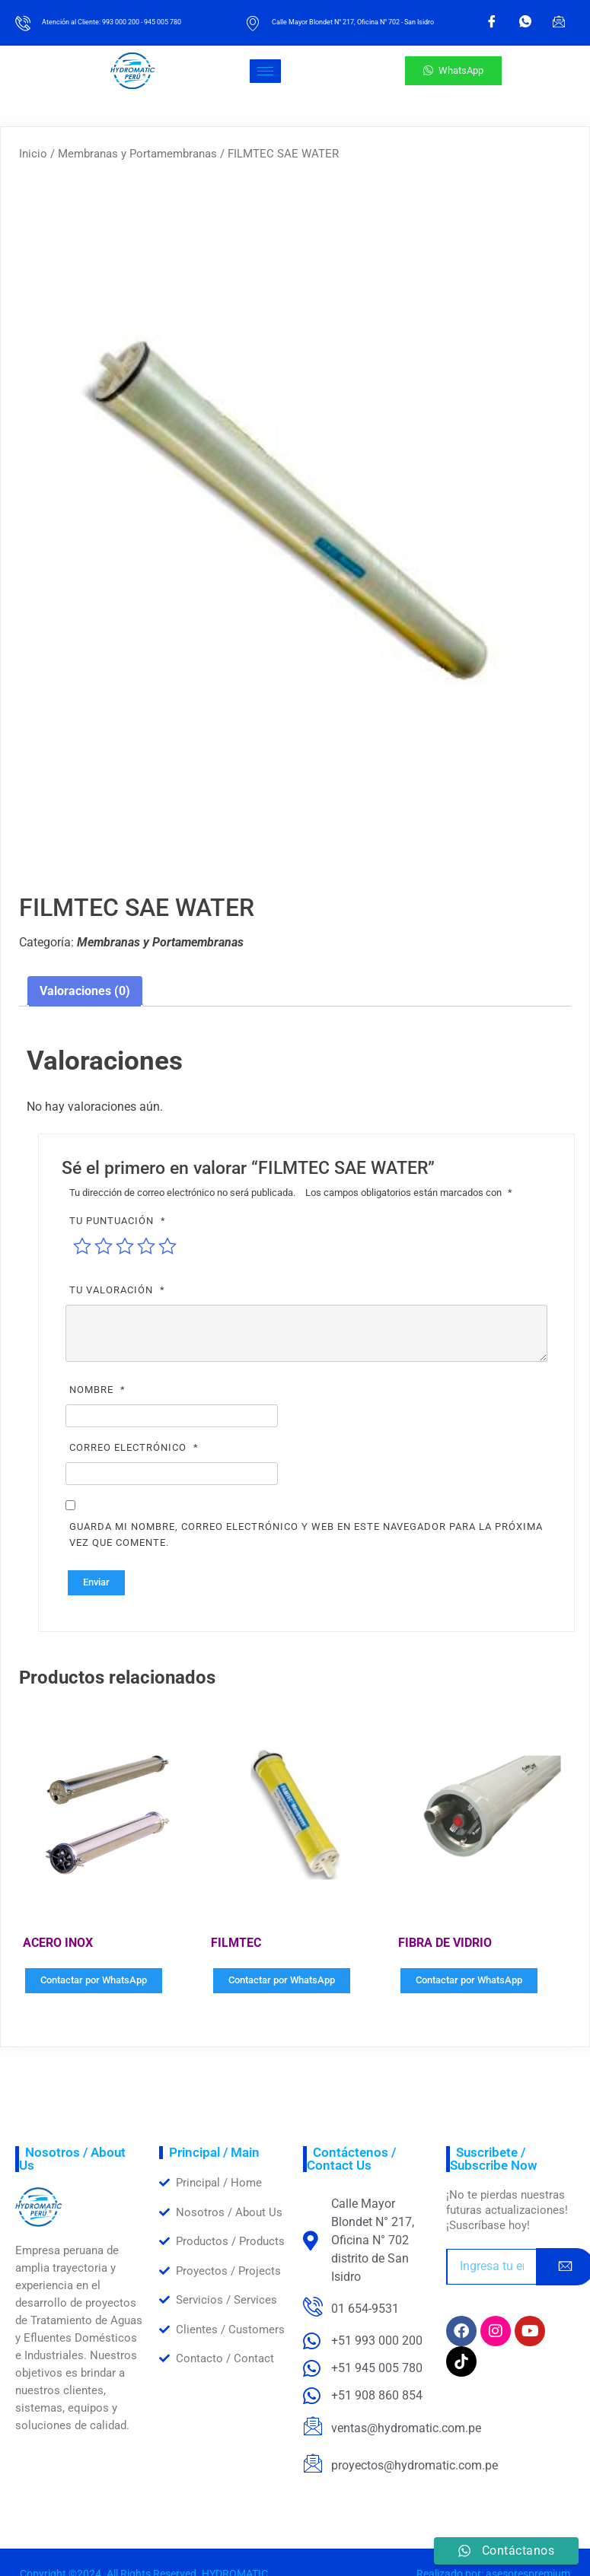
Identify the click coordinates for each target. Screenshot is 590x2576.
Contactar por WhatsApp (93, 1980)
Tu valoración (119, 1290)
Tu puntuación (119, 1220)
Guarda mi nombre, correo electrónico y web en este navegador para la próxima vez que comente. (306, 1534)
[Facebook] (491, 22)
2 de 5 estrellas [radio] (103, 1246)
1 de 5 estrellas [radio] (82, 1246)
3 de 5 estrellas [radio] (125, 1246)
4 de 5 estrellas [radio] (146, 1246)
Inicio (33, 154)
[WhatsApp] (525, 22)
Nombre (99, 1389)
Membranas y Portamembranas (137, 154)
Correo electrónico (136, 1447)
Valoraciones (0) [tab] (85, 991)
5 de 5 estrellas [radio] (167, 1246)
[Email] (558, 22)
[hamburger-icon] (265, 71)
